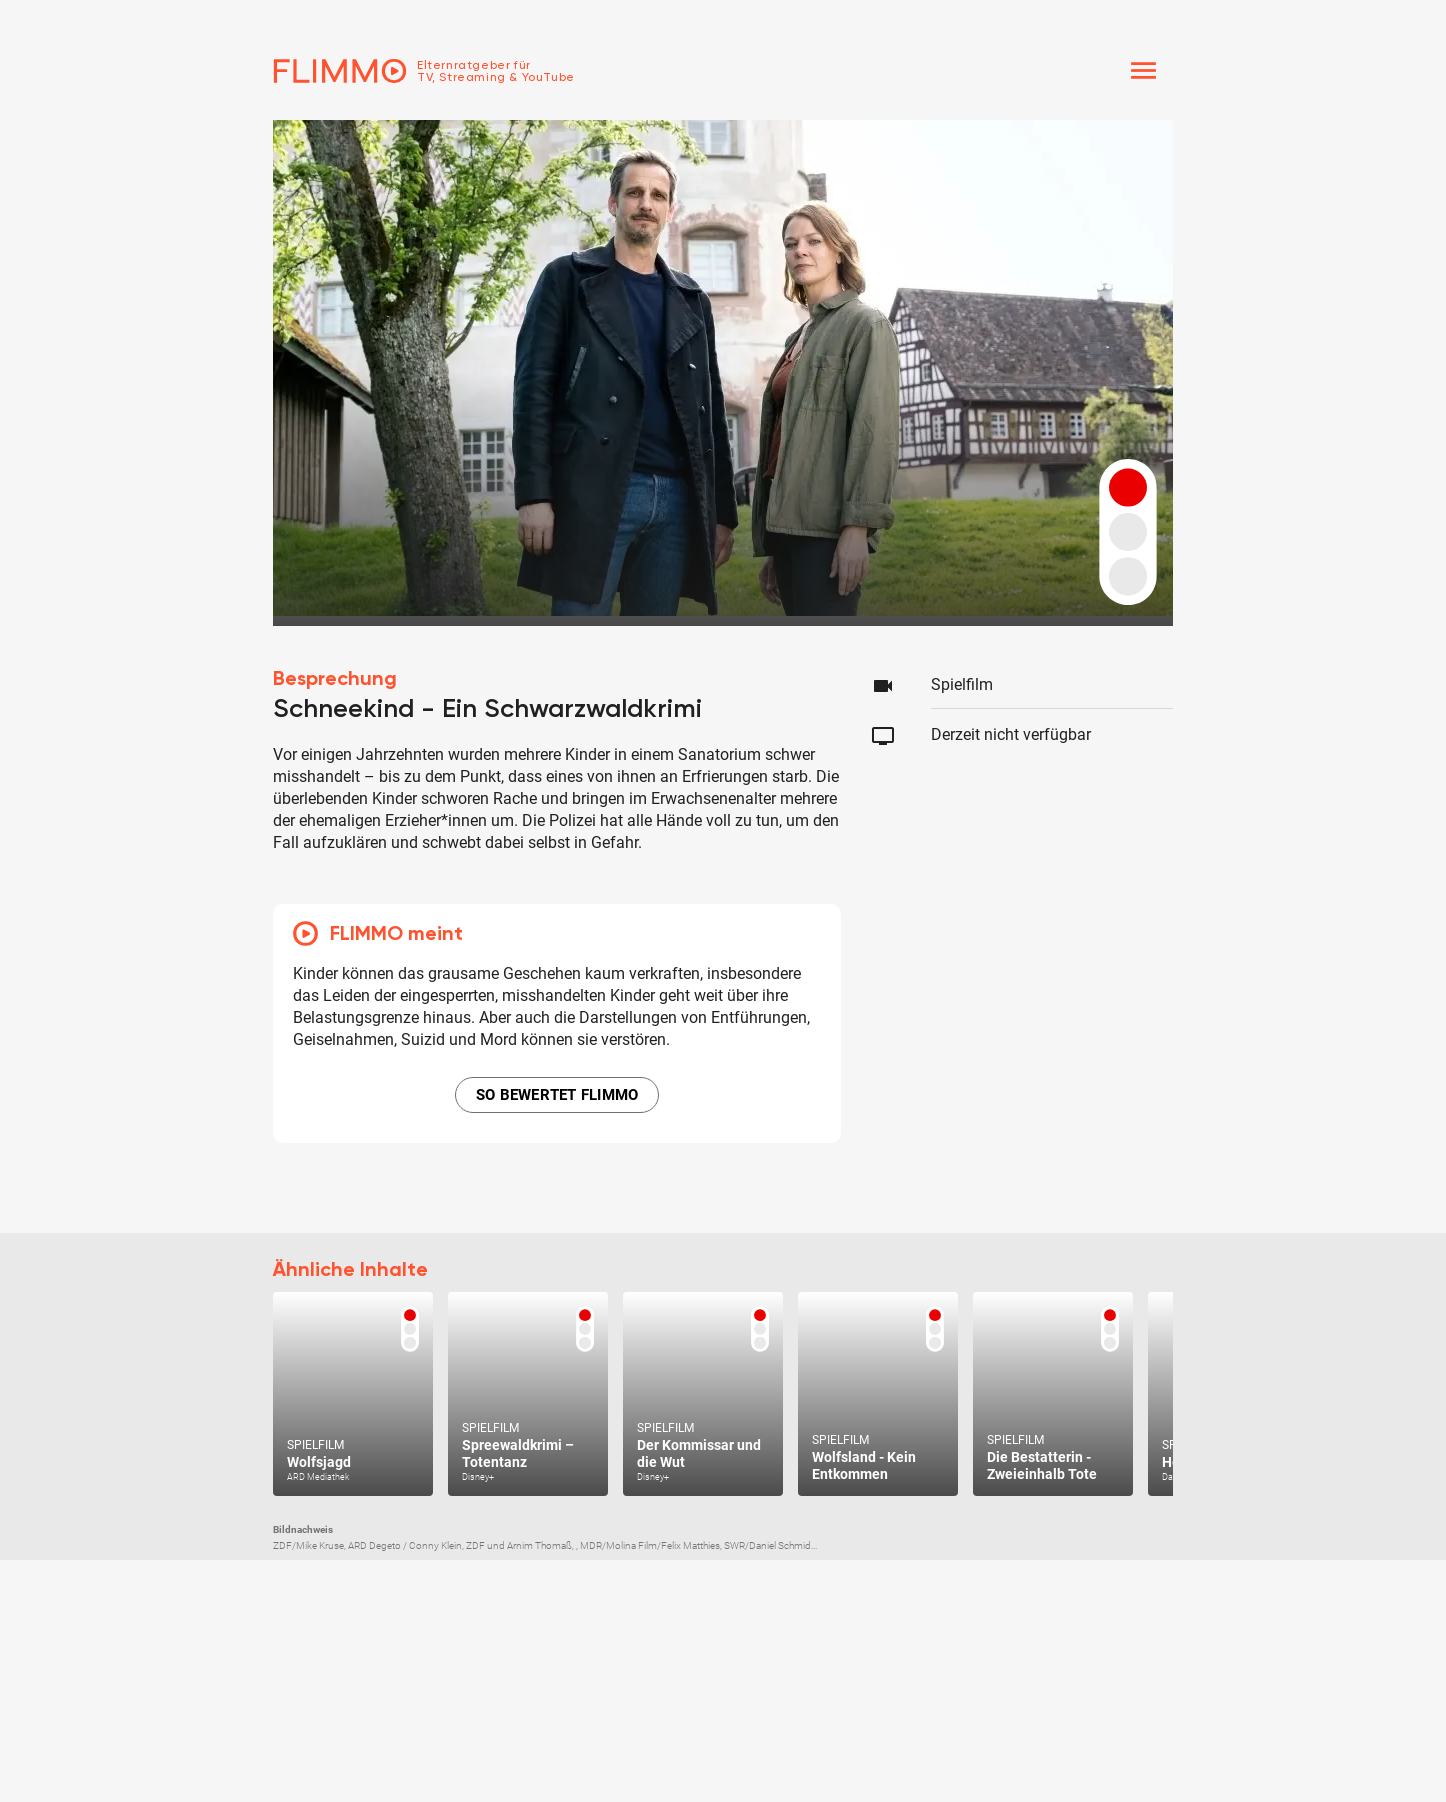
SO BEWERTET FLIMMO (557, 1095)
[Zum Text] (353, 1394)
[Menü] (1143, 71)
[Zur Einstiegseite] (424, 71)
